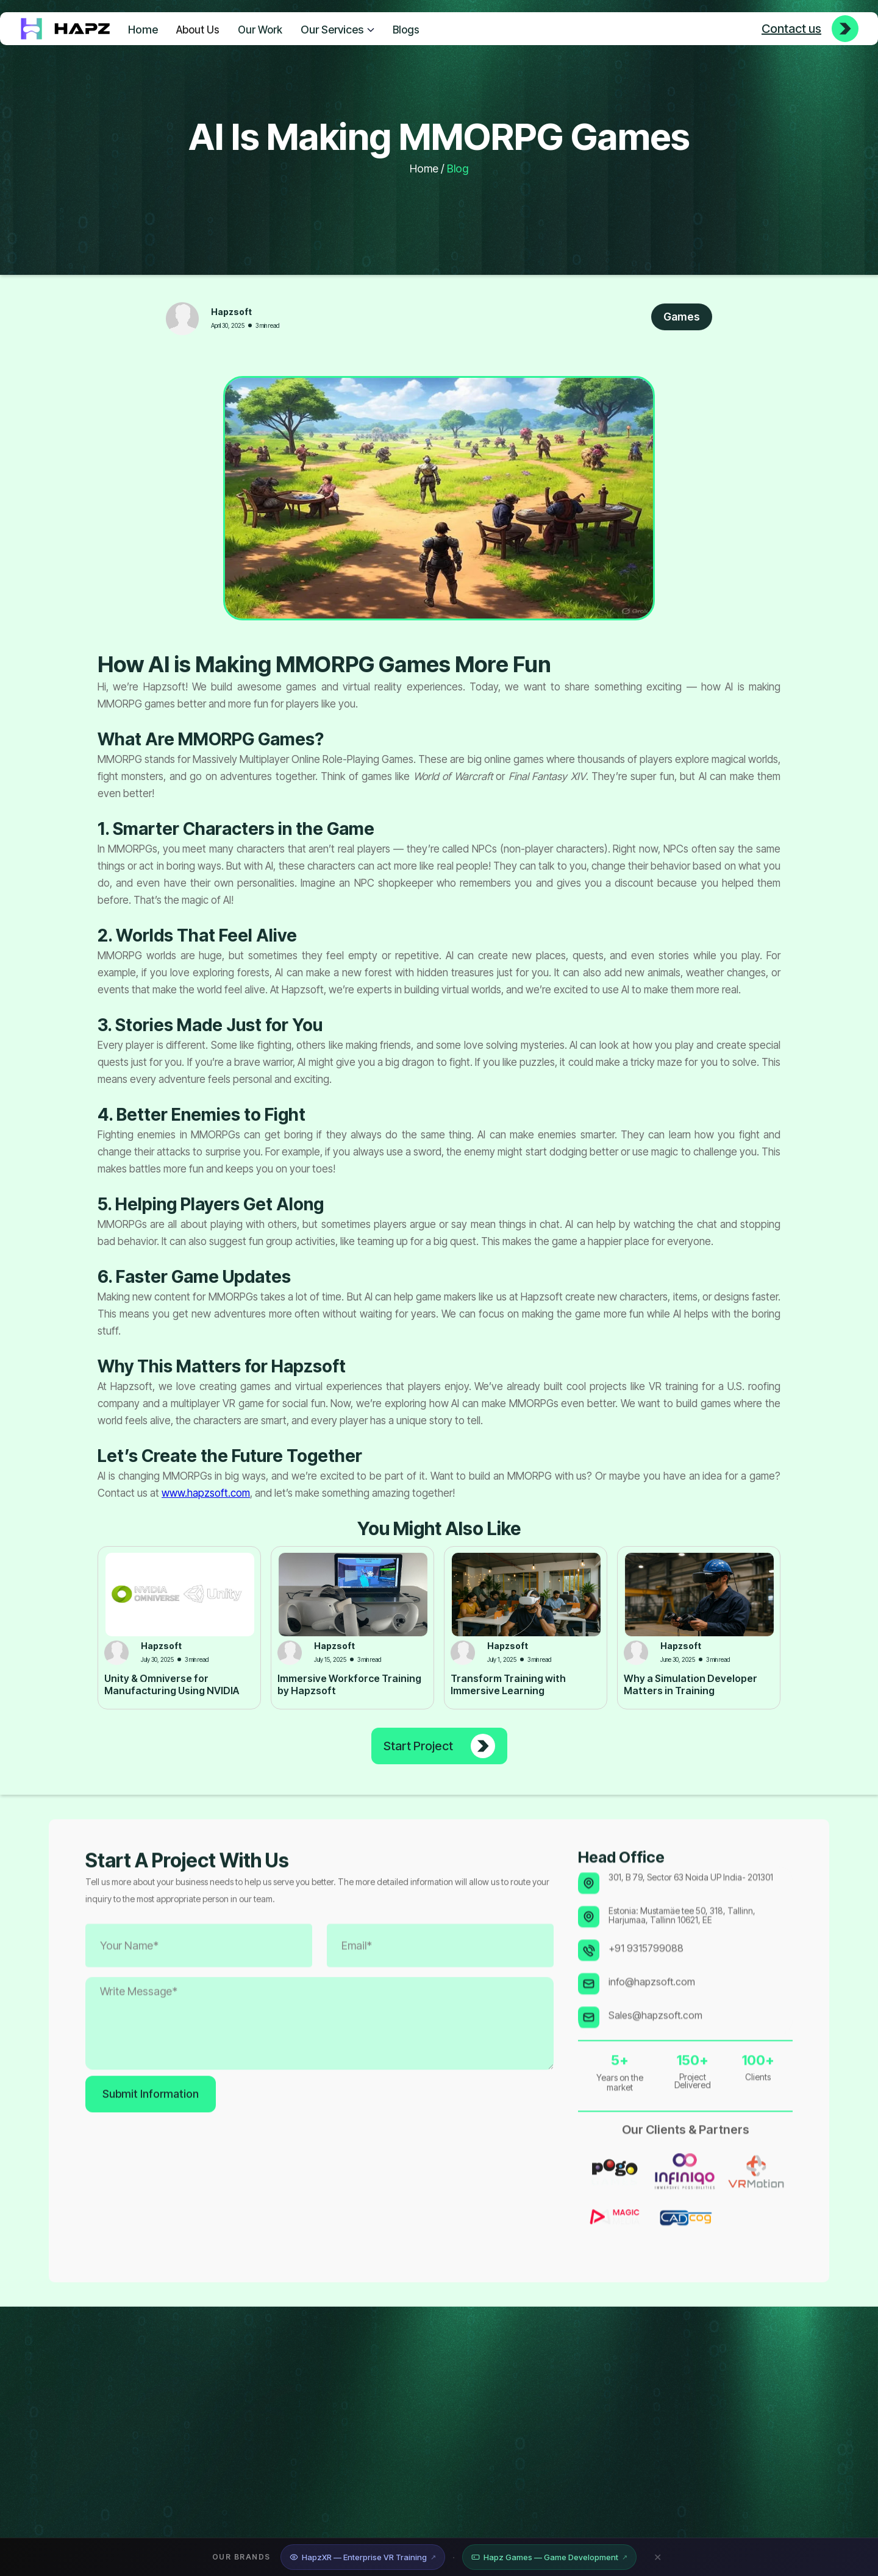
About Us (198, 30)
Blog (457, 168)
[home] (65, 29)
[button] (337, 28)
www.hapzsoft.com (206, 1493)
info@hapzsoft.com (652, 2014)
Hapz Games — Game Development (549, 2557)
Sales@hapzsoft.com (655, 2048)
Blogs (406, 30)
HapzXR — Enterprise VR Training (363, 2557)
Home (143, 29)
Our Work (260, 30)
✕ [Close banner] (658, 2557)
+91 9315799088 (646, 1981)
